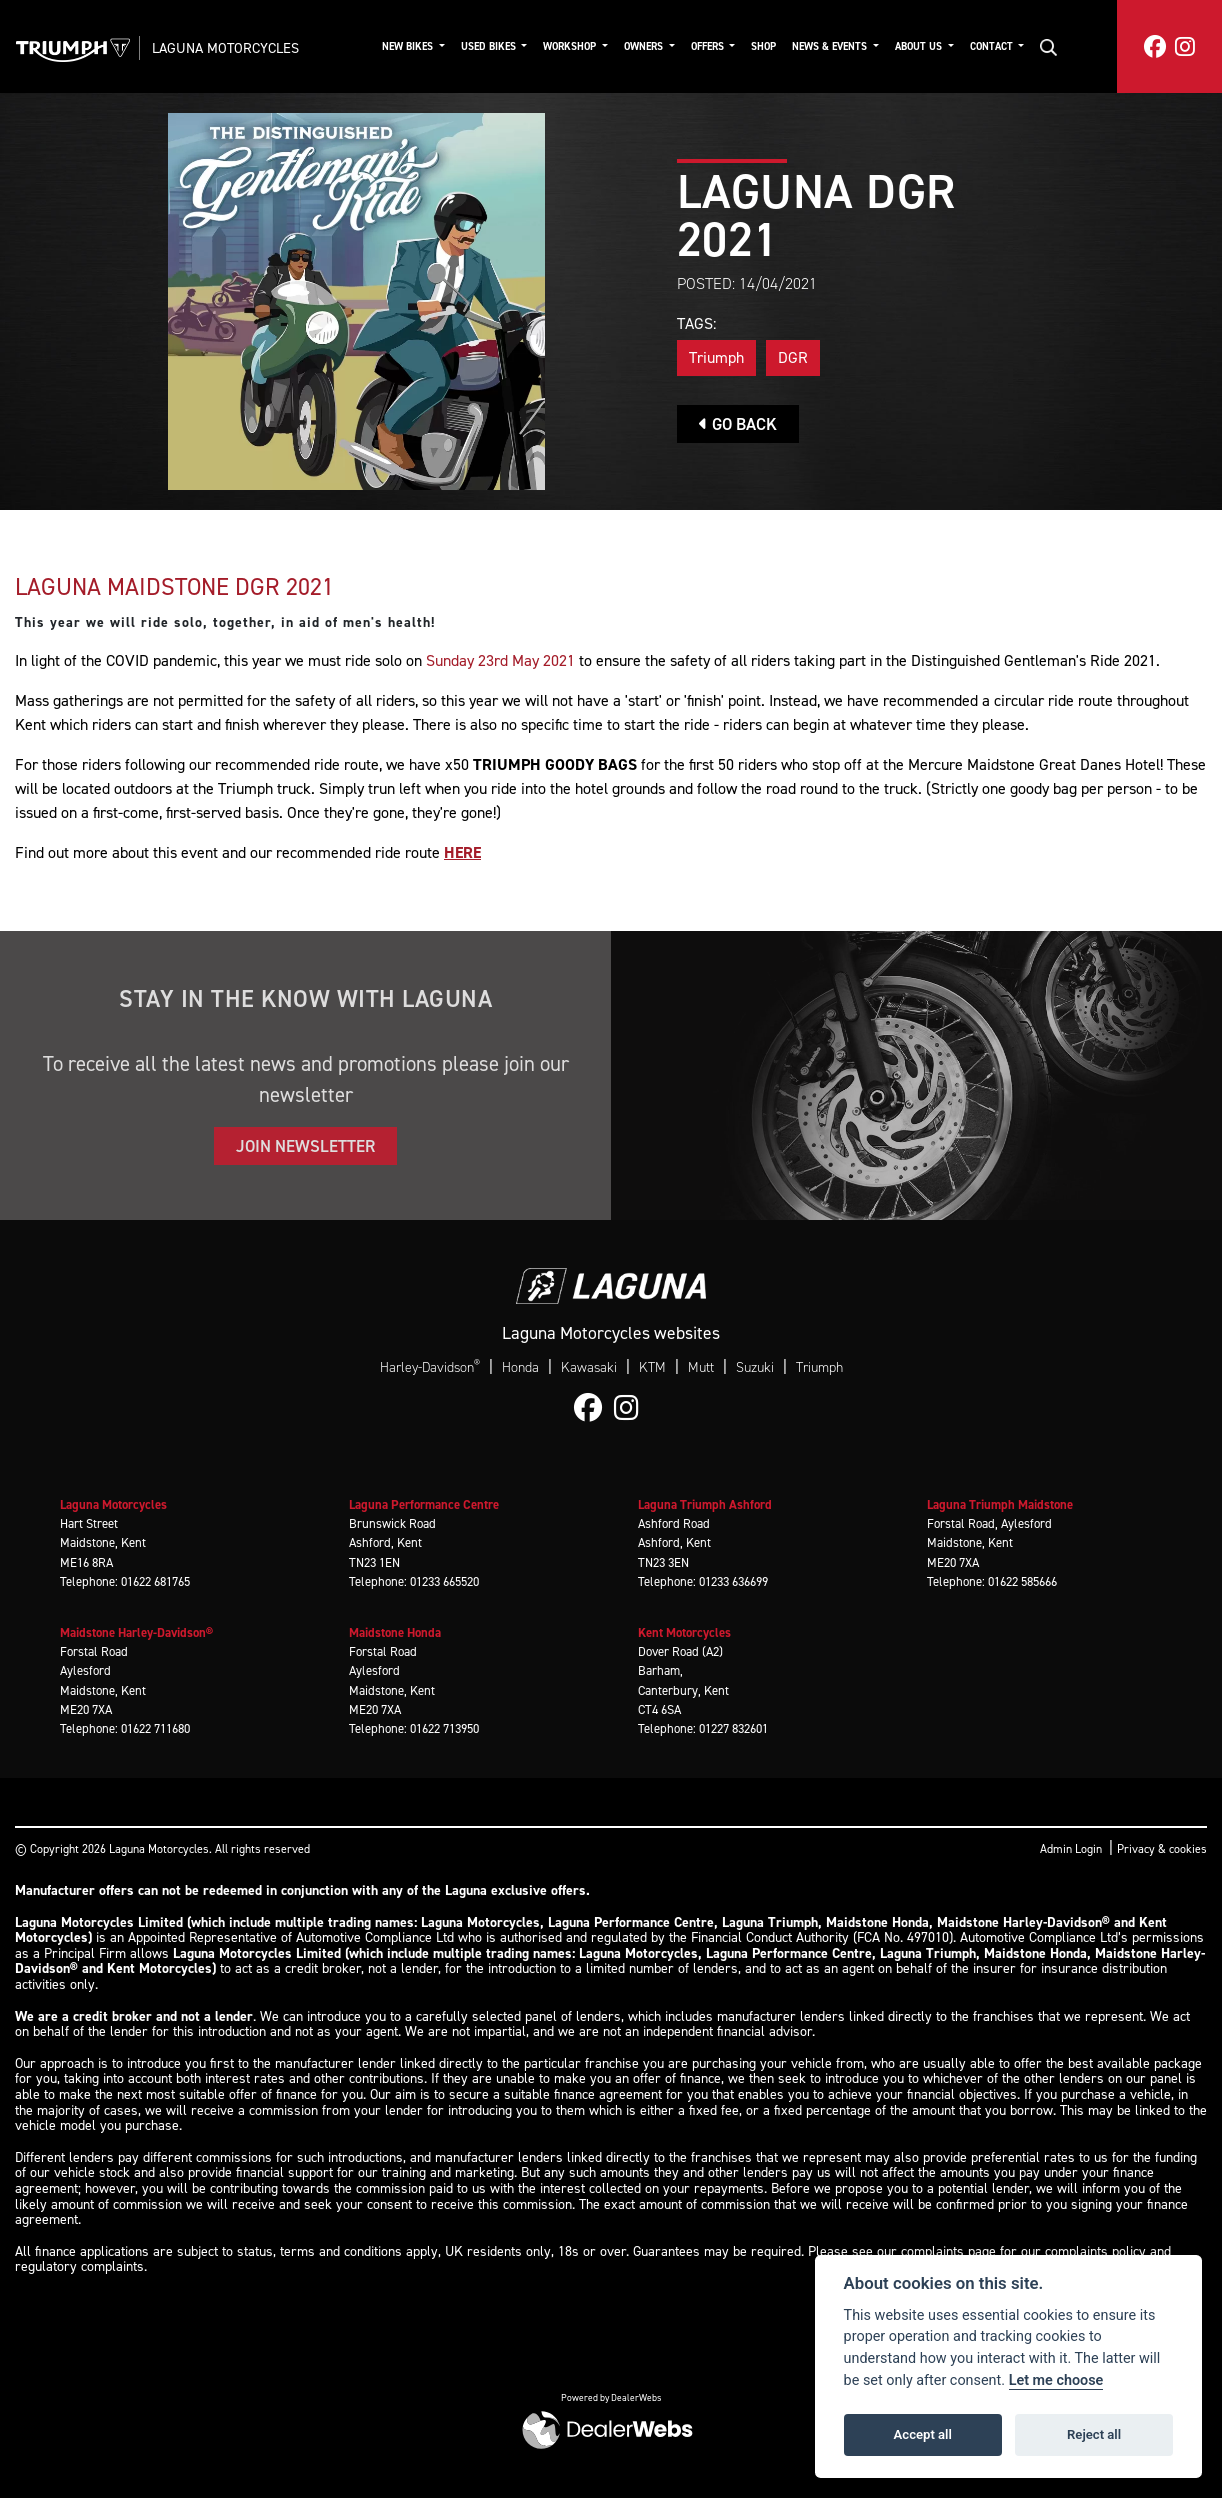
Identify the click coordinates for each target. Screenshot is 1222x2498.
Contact (993, 46)
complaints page (948, 2251)
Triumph (716, 357)
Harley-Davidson (430, 1367)
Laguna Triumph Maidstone (1000, 1504)
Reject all (1094, 2434)
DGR (793, 357)
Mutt (701, 1367)
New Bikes (409, 46)
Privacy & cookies (1162, 1849)
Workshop (571, 46)
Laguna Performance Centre (424, 1504)
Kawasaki (589, 1367)
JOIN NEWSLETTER (305, 1146)
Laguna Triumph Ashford (705, 1504)
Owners (645, 46)
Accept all (923, 2434)
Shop (763, 46)
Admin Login (1071, 1849)
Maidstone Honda (395, 1632)
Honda (520, 1367)
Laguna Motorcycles (225, 48)
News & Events (831, 46)
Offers (709, 46)
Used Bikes (490, 46)
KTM (652, 1367)
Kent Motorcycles (684, 1632)
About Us (920, 46)
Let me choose (1056, 2380)
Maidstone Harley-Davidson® (136, 1632)
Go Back (738, 424)
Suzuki (755, 1367)
